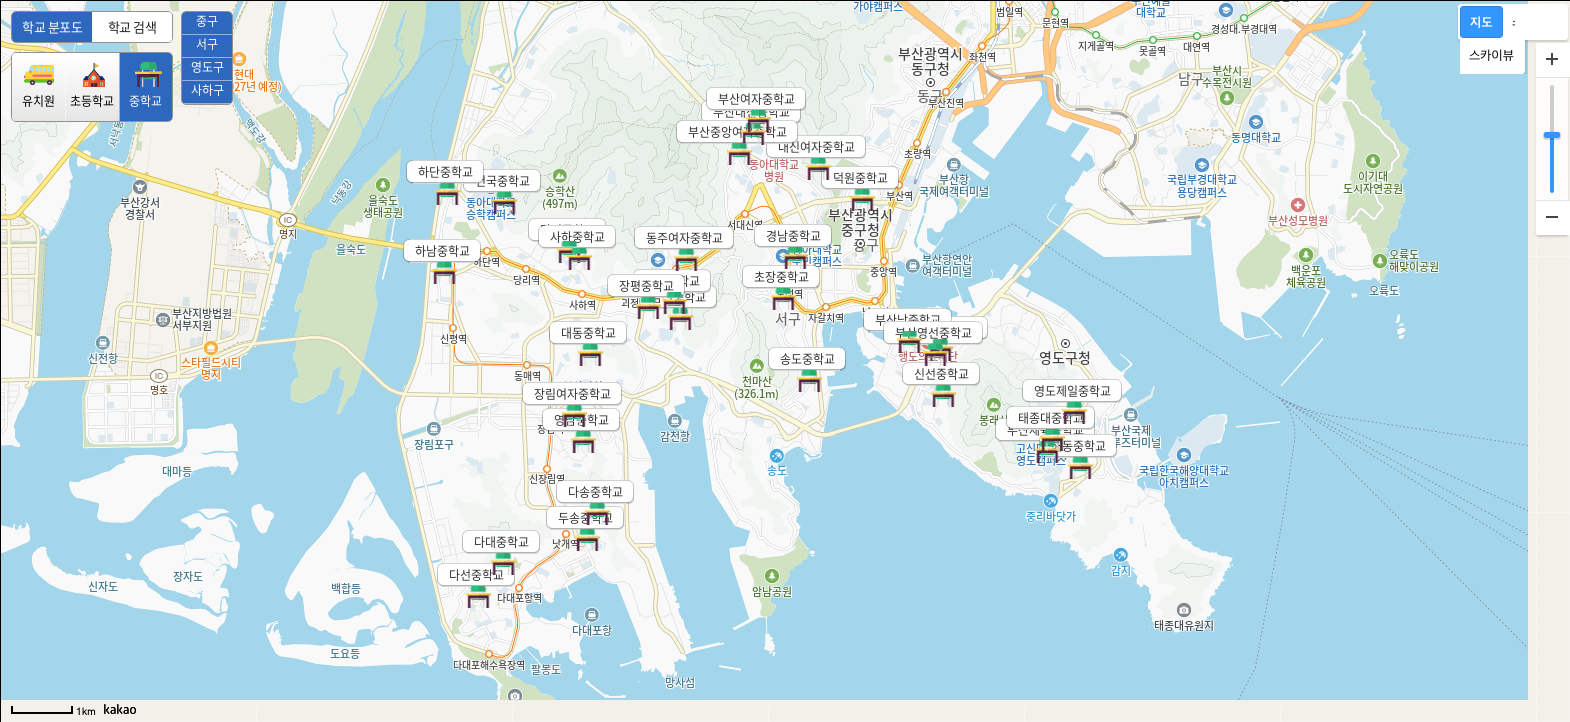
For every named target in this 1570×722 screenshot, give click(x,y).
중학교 (145, 86)
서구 (207, 44)
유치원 (38, 86)
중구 (207, 21)
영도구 (207, 67)
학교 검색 (132, 26)
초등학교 (92, 86)
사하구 (207, 90)
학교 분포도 (52, 26)
